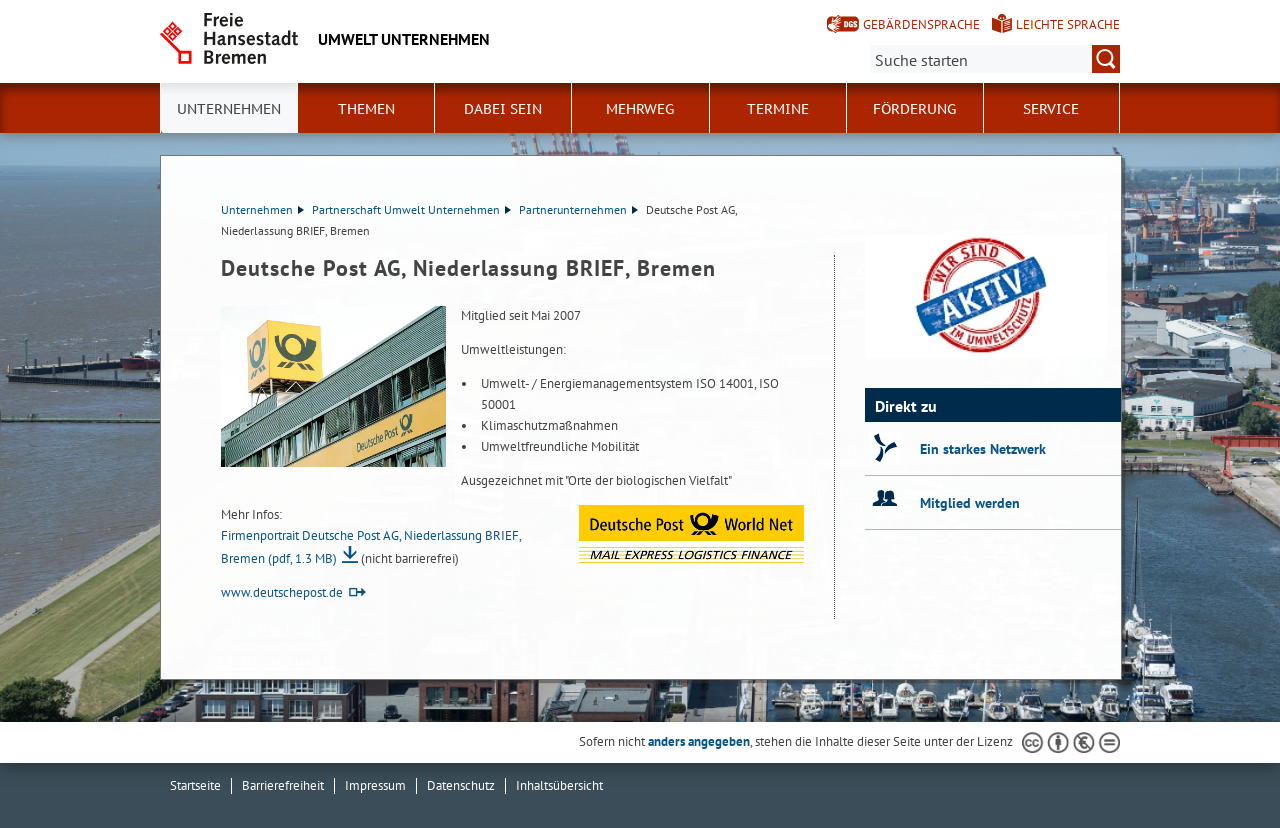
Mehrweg (640, 109)
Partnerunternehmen (578, 209)
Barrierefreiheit (283, 785)
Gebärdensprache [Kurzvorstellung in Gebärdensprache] (921, 24)
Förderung (914, 109)
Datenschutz (461, 785)
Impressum (375, 785)
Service (1051, 109)
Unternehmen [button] (229, 109)
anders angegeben (699, 741)
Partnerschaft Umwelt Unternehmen (411, 209)
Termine (778, 109)
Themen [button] (366, 109)
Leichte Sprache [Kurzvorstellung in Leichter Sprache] (1068, 24)
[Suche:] (995, 59)
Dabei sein (503, 109)
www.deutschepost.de (282, 592)
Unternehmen (262, 209)
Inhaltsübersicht (559, 785)
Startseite (195, 785)
